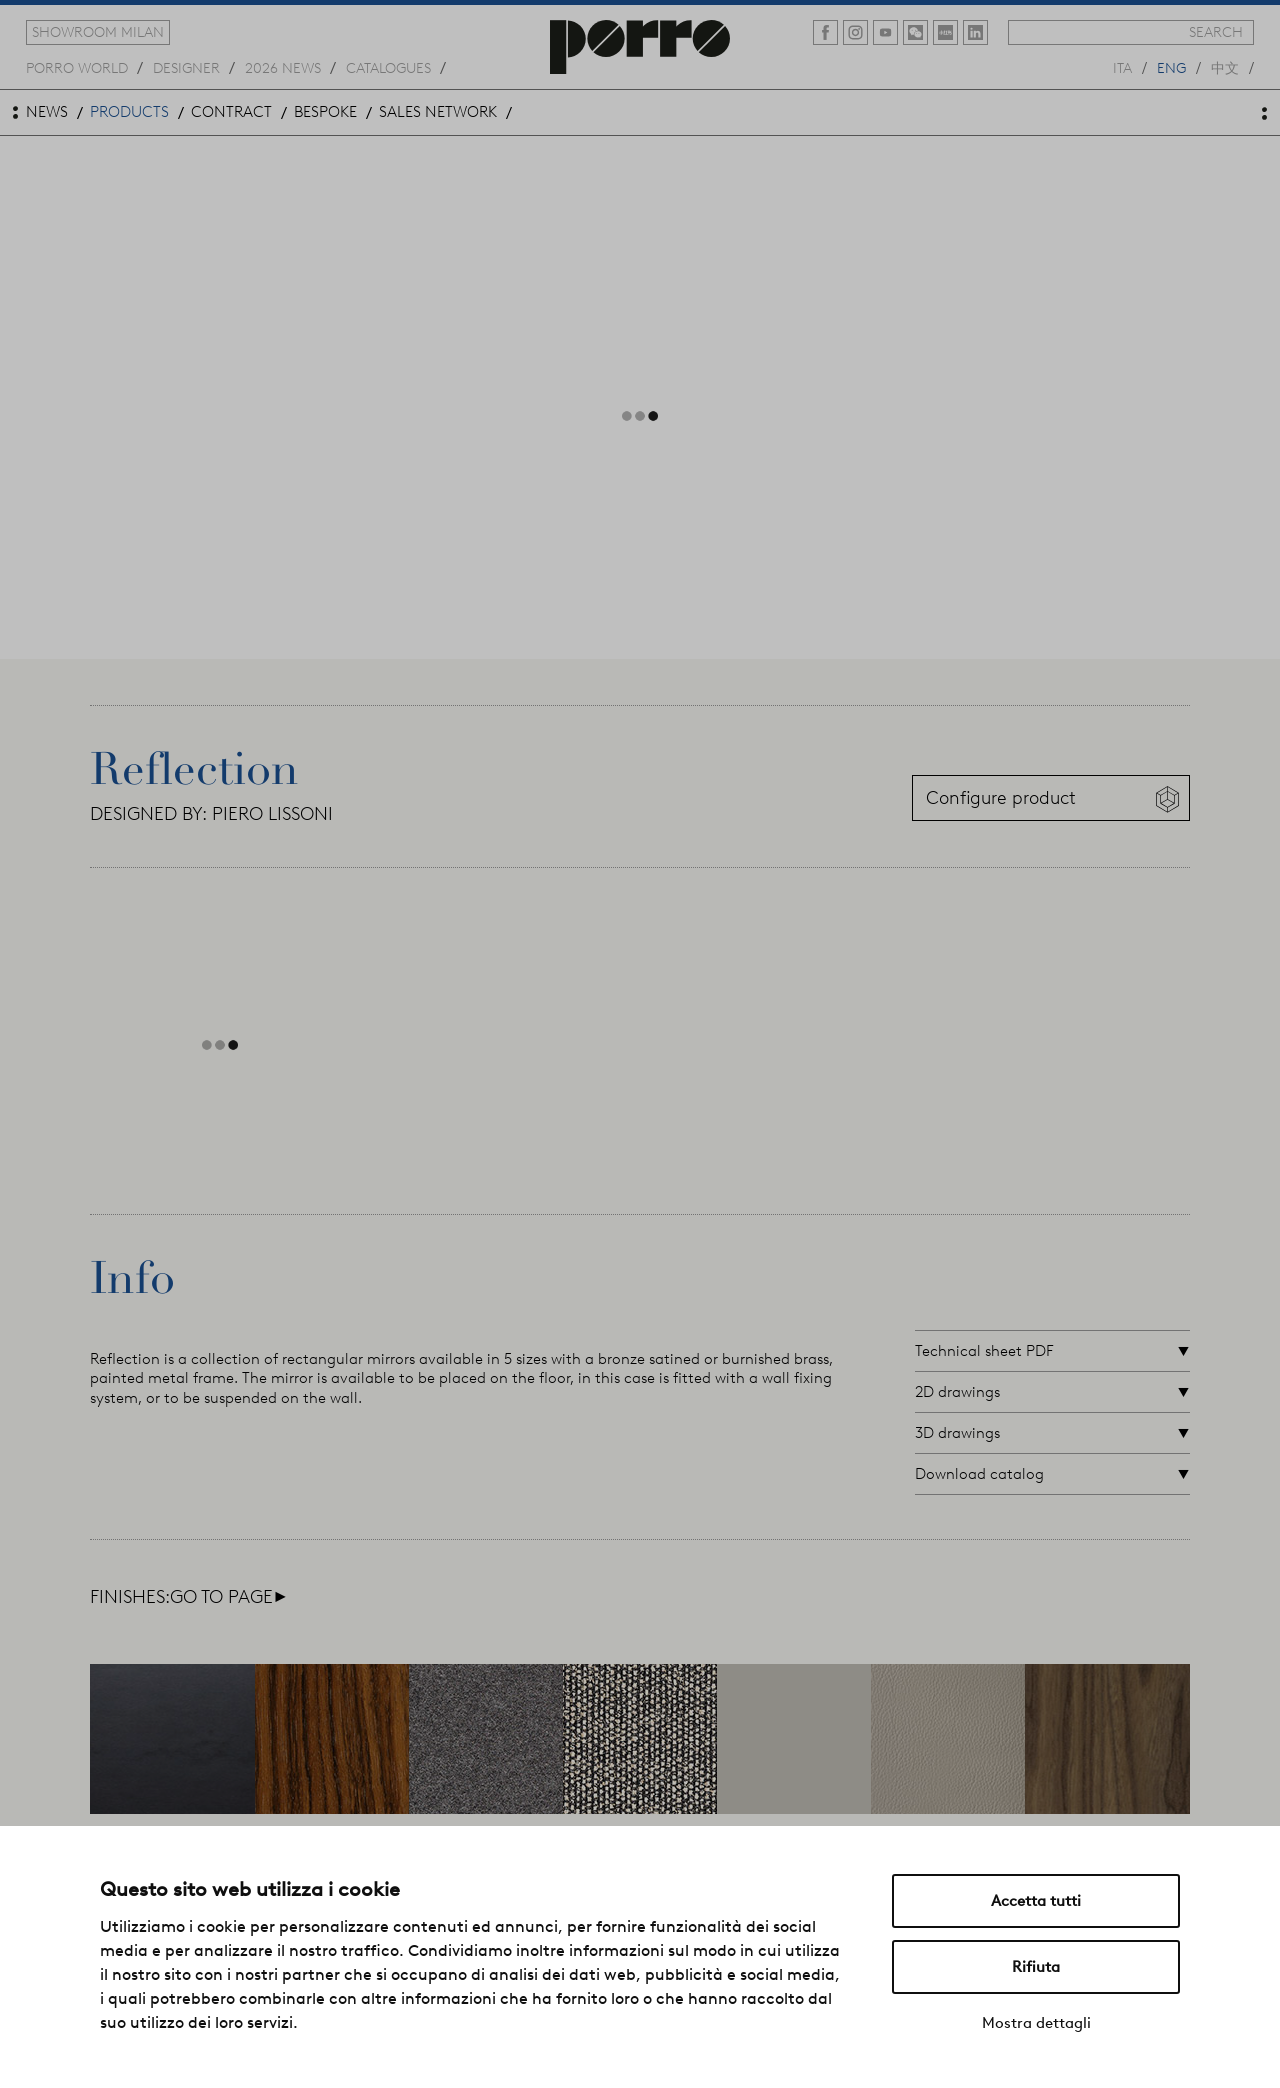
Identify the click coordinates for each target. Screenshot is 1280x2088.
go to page (228, 1597)
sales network (438, 112)
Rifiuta (1036, 1967)
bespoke (325, 112)
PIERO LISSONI (272, 814)
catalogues (388, 67)
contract (231, 112)
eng (1171, 67)
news (47, 112)
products (129, 112)
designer (186, 67)
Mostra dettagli (1036, 2023)
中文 (1225, 67)
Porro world (77, 67)
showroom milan (98, 32)
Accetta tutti (1036, 1901)
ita (1122, 67)
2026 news (283, 67)
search (1216, 32)
